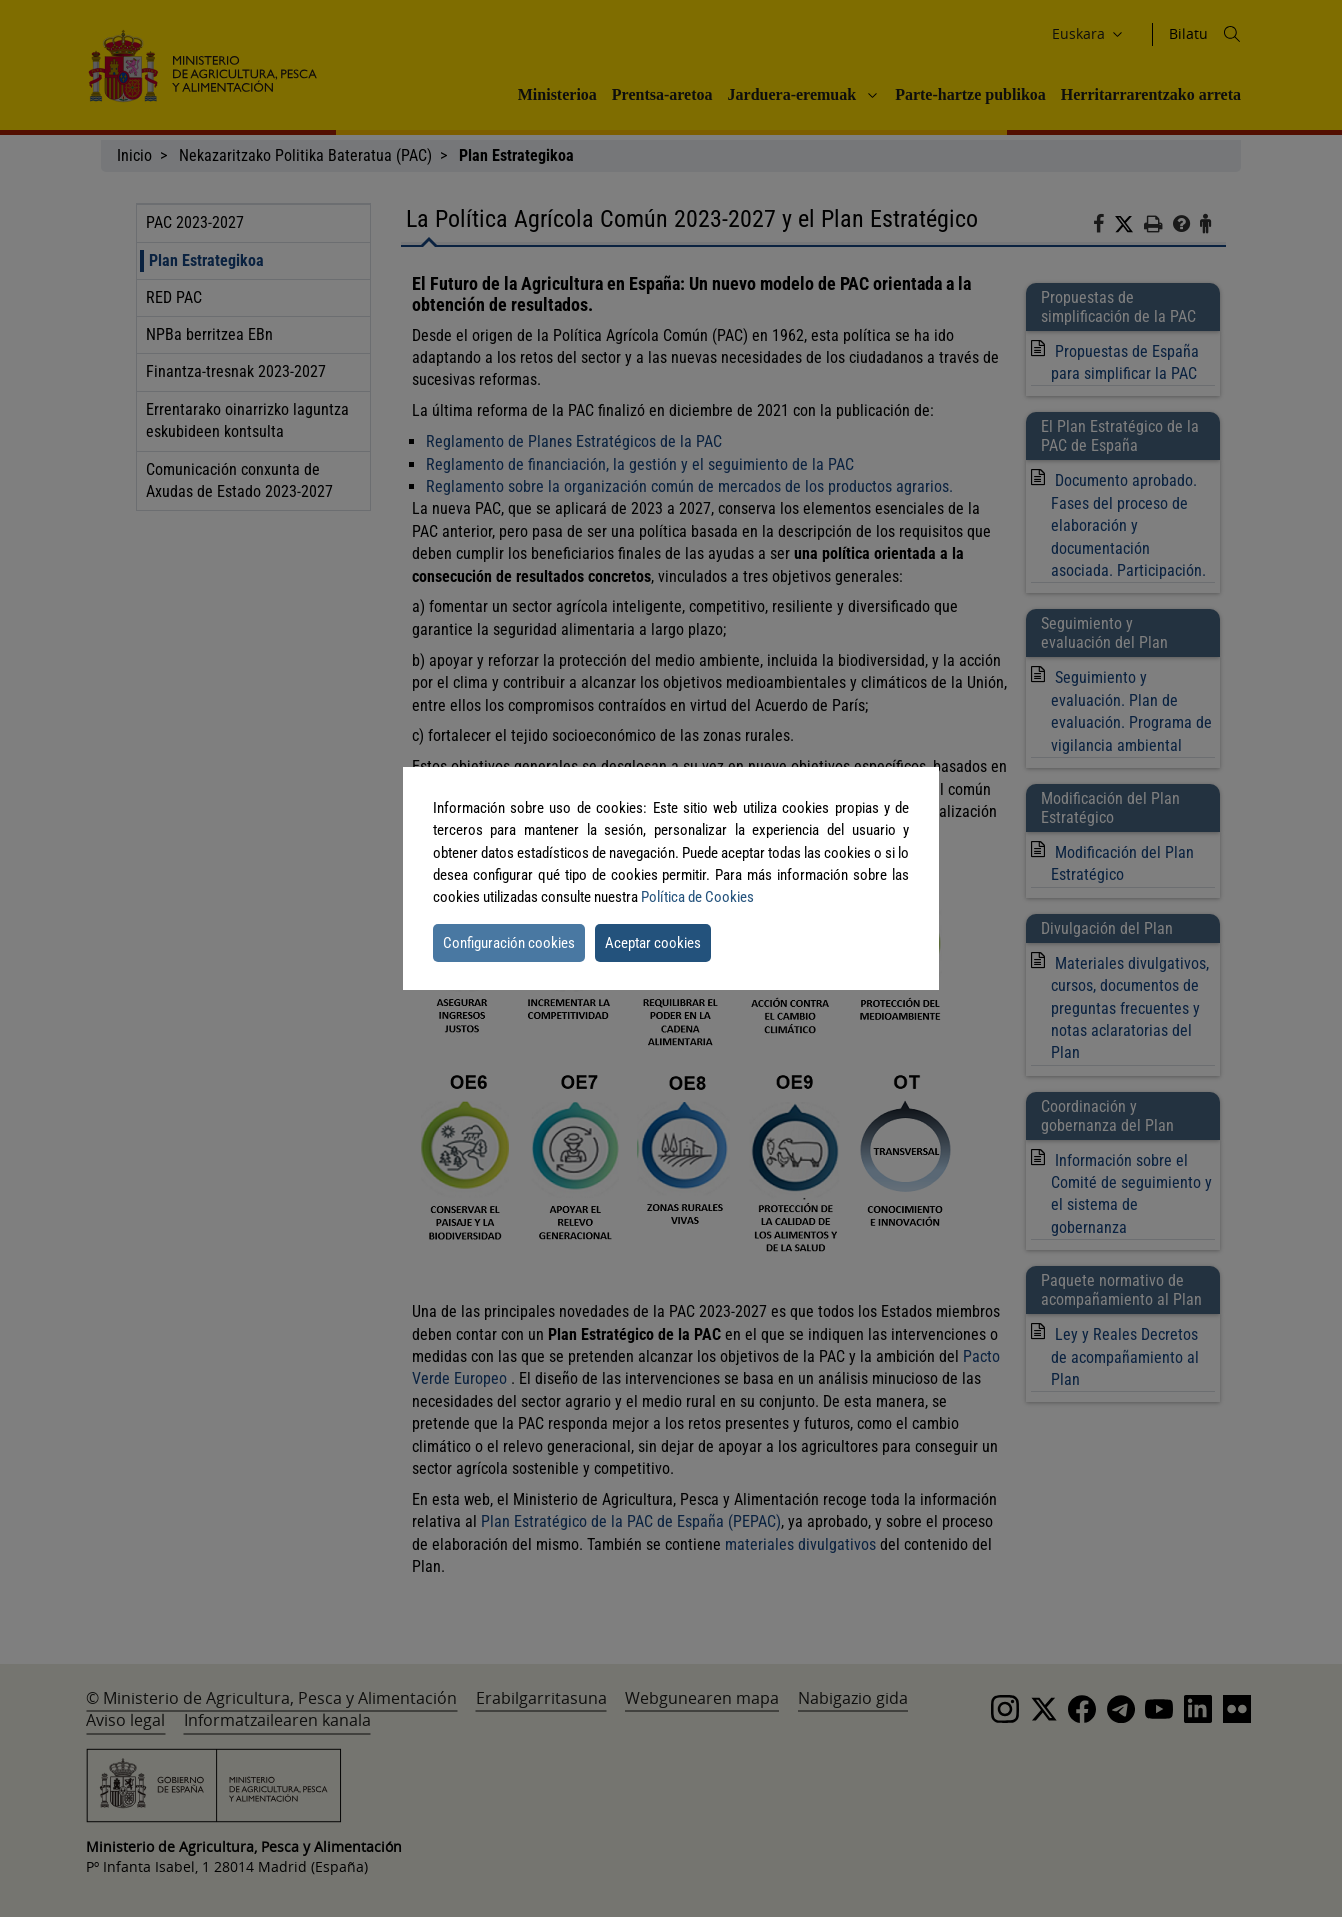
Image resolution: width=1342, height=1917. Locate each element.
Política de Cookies (697, 897)
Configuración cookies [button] (509, 943)
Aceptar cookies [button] (653, 943)
